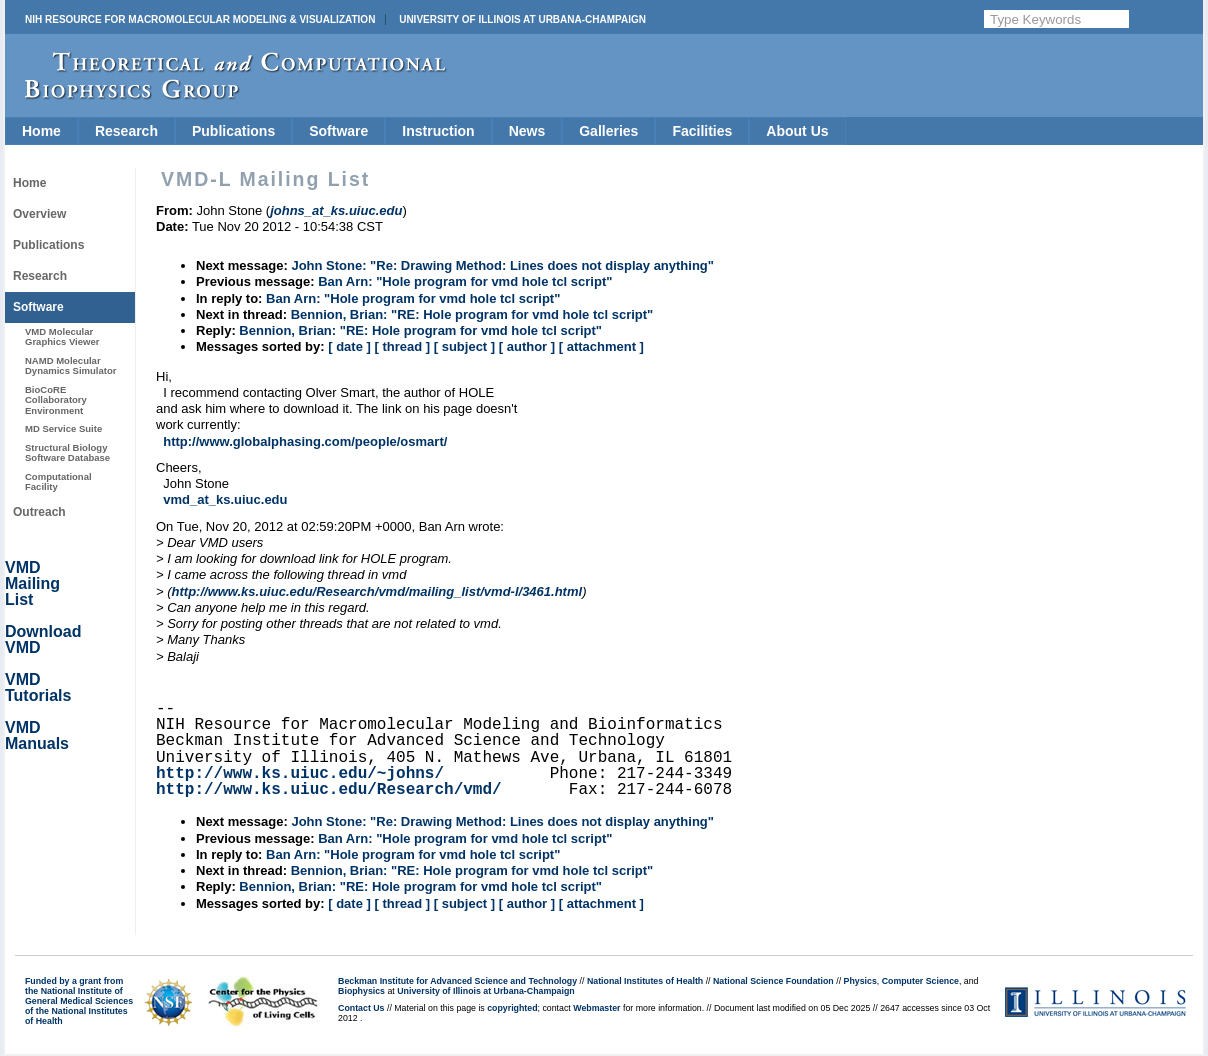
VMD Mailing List (32, 583)
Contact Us (361, 1008)
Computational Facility (58, 481)
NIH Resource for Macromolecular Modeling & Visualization (200, 19)
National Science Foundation (773, 981)
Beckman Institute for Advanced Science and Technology (457, 981)
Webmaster (596, 1008)
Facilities (702, 131)
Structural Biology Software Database (67, 452)
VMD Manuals (37, 735)
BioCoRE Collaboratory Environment (56, 400)
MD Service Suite (63, 428)
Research (126, 131)
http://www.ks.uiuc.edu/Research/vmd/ (329, 790)
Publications (233, 131)
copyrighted (512, 1008)
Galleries (608, 131)
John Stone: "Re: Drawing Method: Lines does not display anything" (502, 265)
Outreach (39, 512)
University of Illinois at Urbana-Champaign (522, 19)
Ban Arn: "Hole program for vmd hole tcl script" (465, 281)
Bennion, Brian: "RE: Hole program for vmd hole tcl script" (472, 314)
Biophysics (361, 991)
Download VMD (43, 639)
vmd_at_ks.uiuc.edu (225, 499)
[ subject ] (464, 346)
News (527, 131)
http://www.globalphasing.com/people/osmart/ (305, 441)
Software (338, 131)
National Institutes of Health (645, 981)
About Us (797, 131)
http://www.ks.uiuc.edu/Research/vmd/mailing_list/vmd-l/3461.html (377, 591)
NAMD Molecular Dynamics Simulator (71, 365)
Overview (39, 214)
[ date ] (349, 346)
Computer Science (920, 981)
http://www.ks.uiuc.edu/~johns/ (300, 774)
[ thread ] (402, 346)
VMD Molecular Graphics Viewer (62, 336)
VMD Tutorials (38, 687)
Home (41, 131)
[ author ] (527, 346)
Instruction (438, 131)
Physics (860, 981)
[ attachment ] (601, 346)
